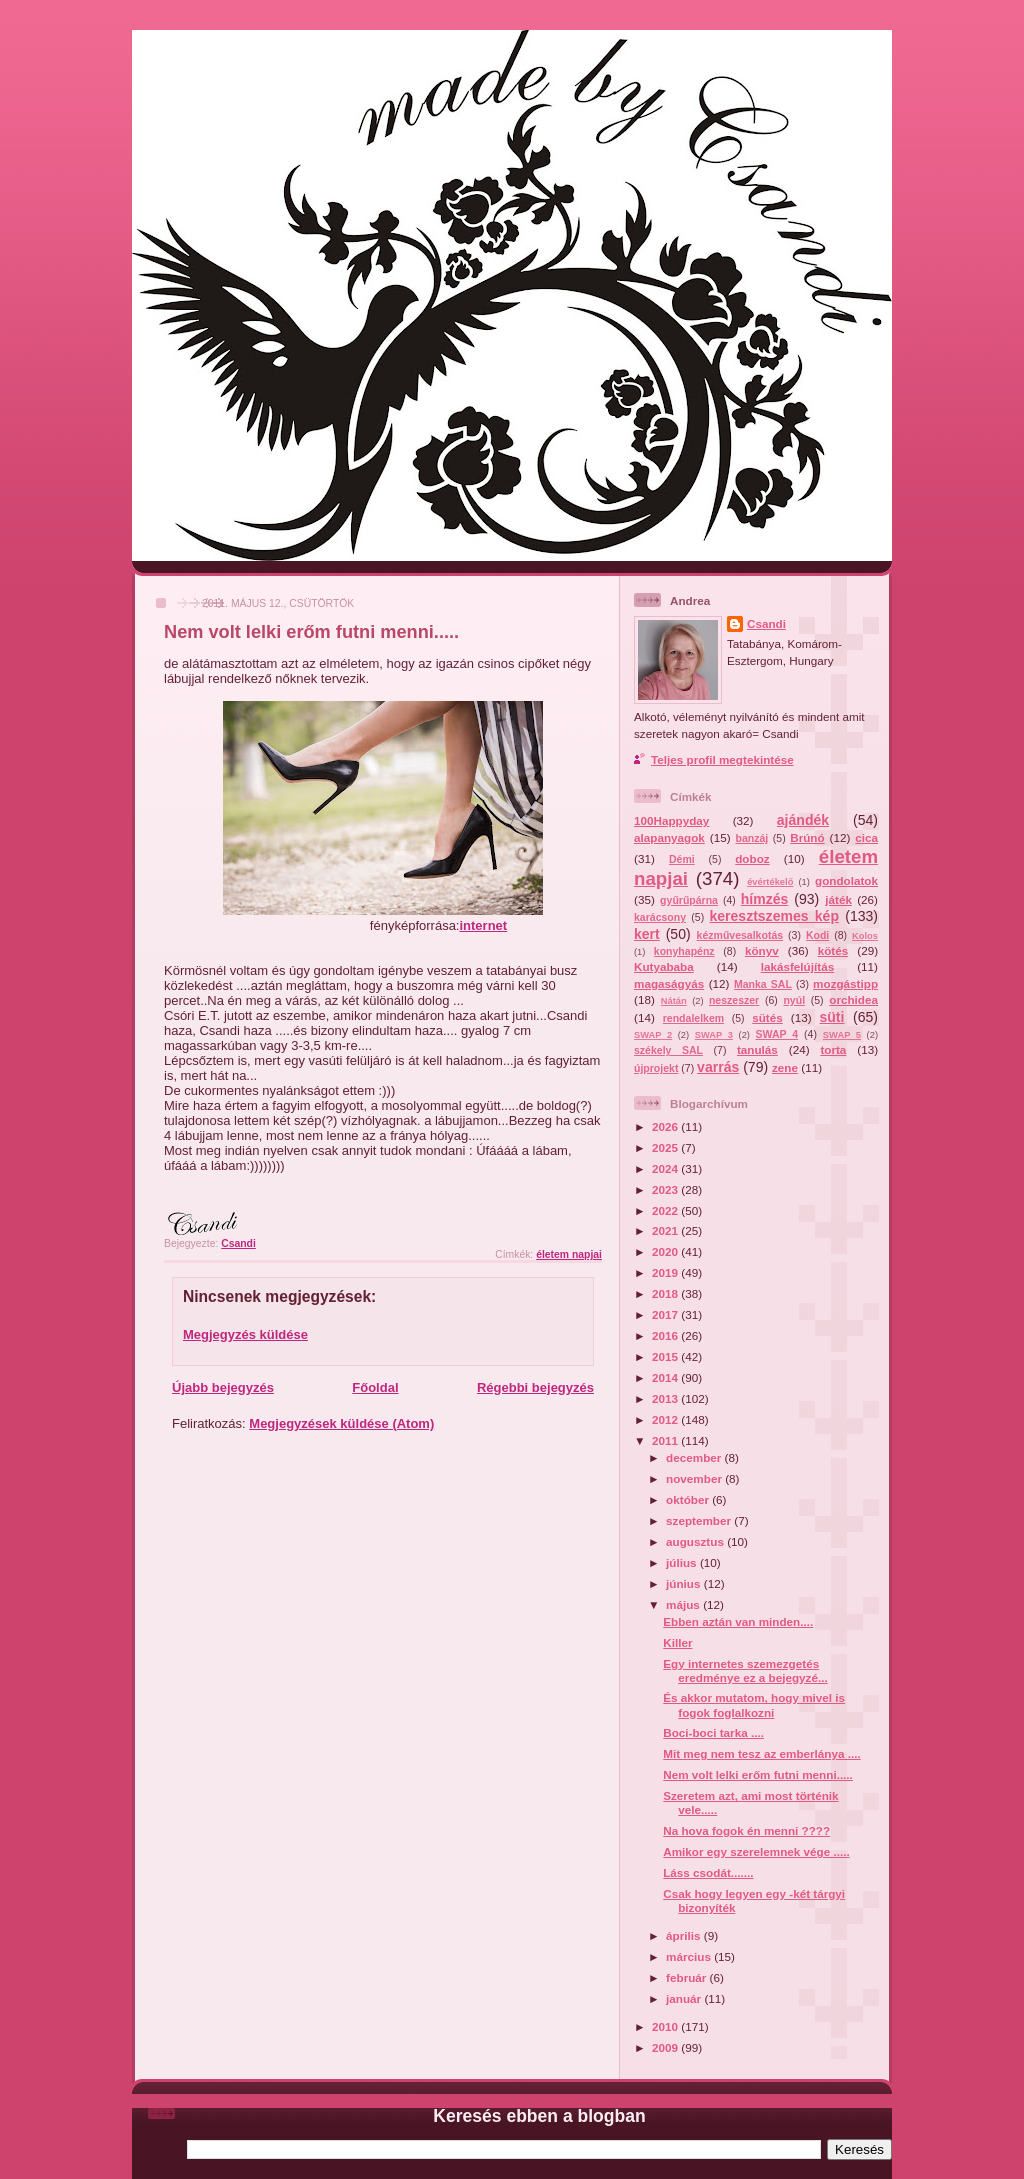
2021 (666, 1230)
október (689, 1499)
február (688, 1977)
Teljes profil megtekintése (722, 759)
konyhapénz (684, 951)
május (684, 1604)
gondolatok (846, 880)
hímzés (765, 899)
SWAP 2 (653, 1035)
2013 (666, 1398)
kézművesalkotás (740, 935)
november (695, 1478)
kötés (833, 950)
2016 (666, 1335)
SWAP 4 (777, 1034)
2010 (666, 2026)
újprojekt (656, 1068)
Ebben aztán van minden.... (738, 1621)
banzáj (751, 838)
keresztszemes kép (774, 916)
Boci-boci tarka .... (713, 1732)
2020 (666, 1251)
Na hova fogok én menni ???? (746, 1830)
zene (785, 1067)
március (690, 1956)
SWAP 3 (714, 1035)
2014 (666, 1377)
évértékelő (770, 882)
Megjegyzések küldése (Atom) (341, 1423)
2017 (666, 1314)
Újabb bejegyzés (223, 1387)
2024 (666, 1168)
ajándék (803, 820)
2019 (666, 1272)
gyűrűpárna (689, 900)
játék (838, 899)
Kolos (865, 936)
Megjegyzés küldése (245, 1334)
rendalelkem (693, 1018)
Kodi (817, 935)
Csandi (766, 623)
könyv (762, 950)
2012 (666, 1419)
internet (483, 925)
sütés (767, 1017)
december (695, 1457)
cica (866, 837)
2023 (666, 1189)
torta (833, 1049)
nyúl (794, 1000)
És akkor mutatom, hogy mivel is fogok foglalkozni (754, 1704)
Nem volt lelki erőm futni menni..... (758, 1774)
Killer (677, 1642)
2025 (666, 1147)
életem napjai (569, 1254)
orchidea (853, 999)
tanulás (757, 1049)
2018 (666, 1293)
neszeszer (734, 1000)
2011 (666, 1440)
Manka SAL (763, 984)
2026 (666, 1126)
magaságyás (669, 983)
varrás (718, 1067)
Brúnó (807, 837)
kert (647, 934)
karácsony (660, 917)
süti (831, 1017)
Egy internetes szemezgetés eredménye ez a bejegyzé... (745, 1670)
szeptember (700, 1520)
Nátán (674, 1001)
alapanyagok (669, 837)
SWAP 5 (842, 1035)
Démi (682, 859)
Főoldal (375, 1387)
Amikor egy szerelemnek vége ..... (756, 1851)
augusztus (696, 1541)
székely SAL (668, 1050)
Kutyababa (664, 966)
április (685, 1935)
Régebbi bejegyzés (535, 1387)
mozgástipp (845, 983)
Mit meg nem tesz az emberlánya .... (761, 1753)
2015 (666, 1356)
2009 (666, 2047)
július (683, 1562)
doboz (752, 858)
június (685, 1583)
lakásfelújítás (797, 966)
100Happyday (671, 820)
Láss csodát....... (708, 1872)
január (685, 1998)
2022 (666, 1210)
